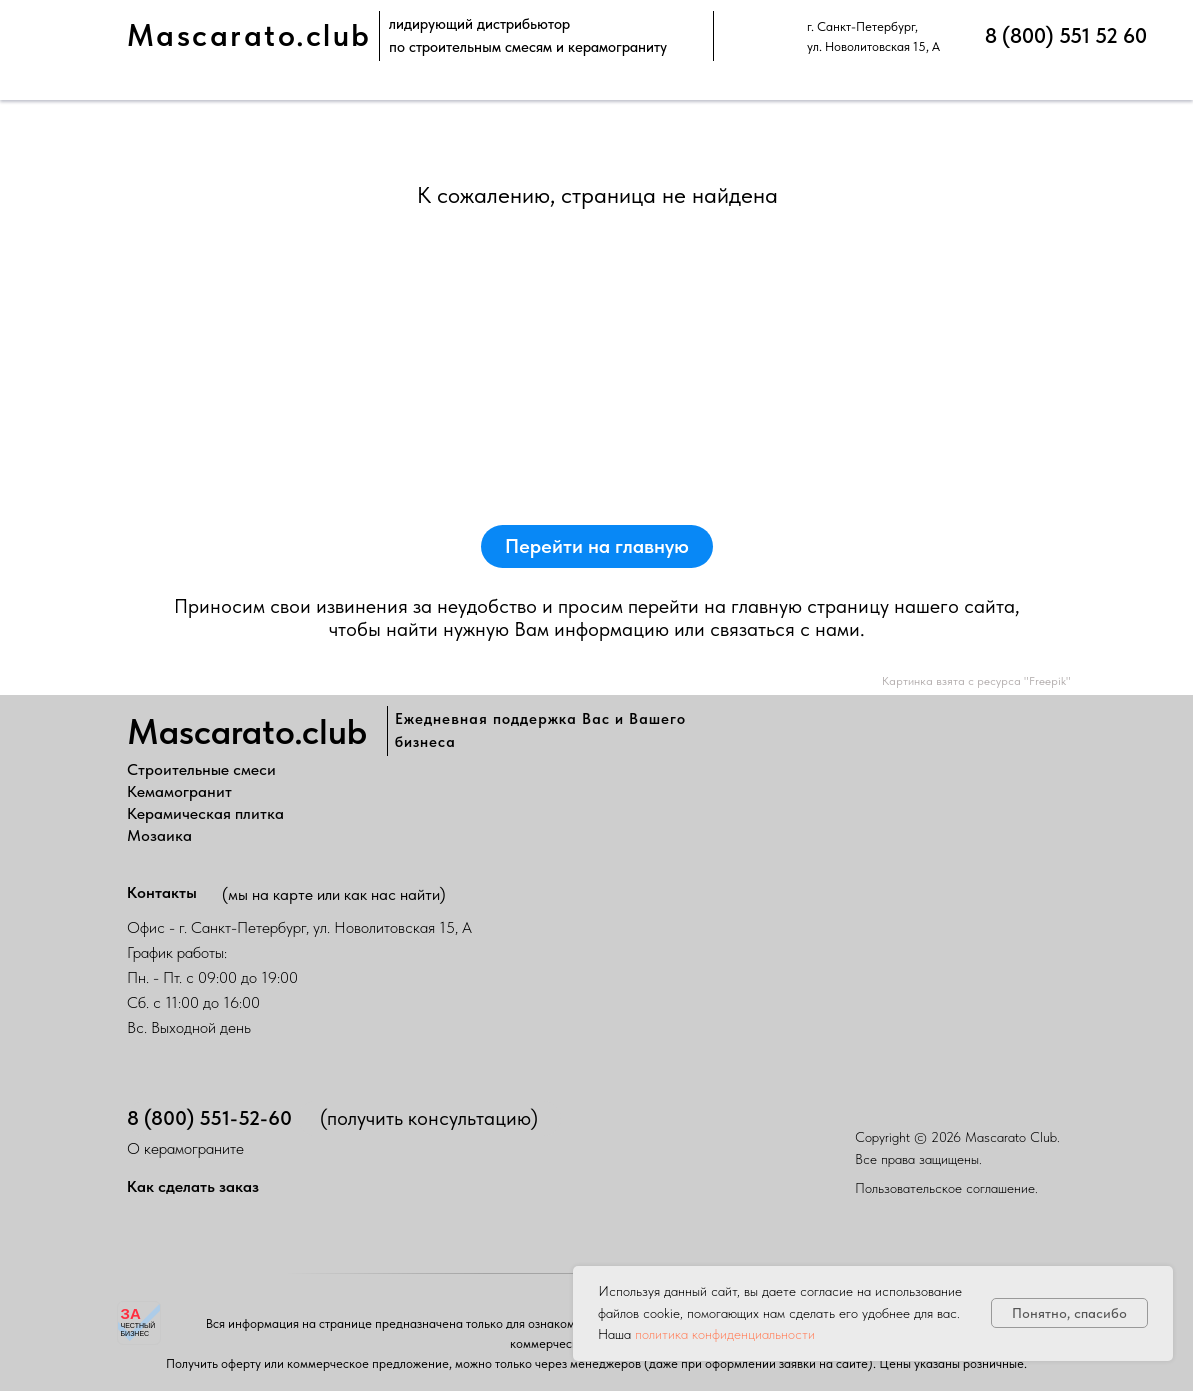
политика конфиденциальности (725, 1334)
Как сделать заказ (193, 1186)
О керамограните (185, 1148)
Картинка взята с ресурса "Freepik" (976, 681)
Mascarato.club (249, 35)
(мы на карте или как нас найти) (334, 894)
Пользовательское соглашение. (946, 1188)
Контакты (162, 892)
